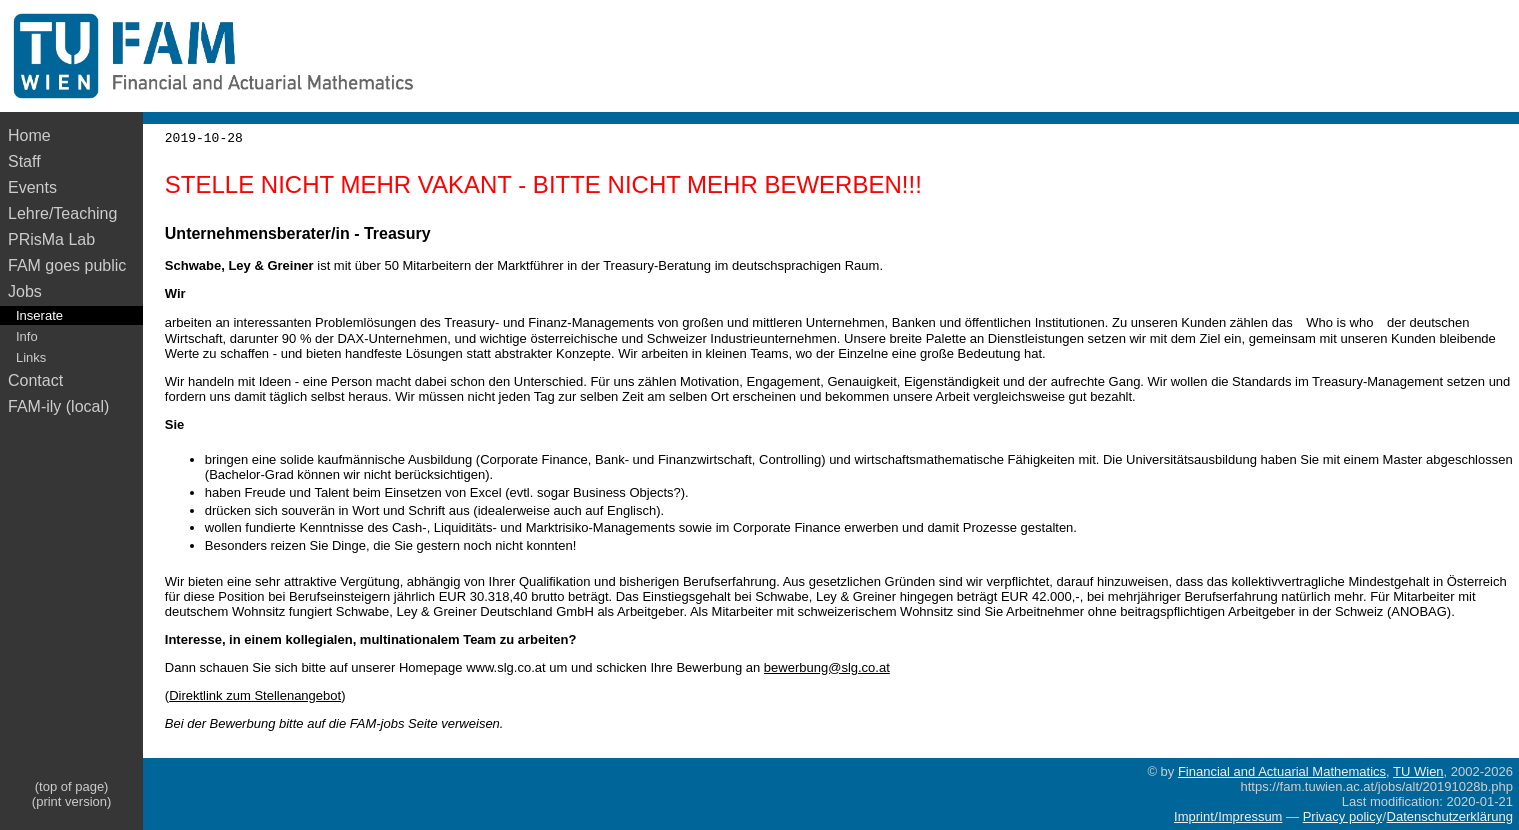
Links (31, 357)
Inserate (39, 315)
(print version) (71, 801)
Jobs (25, 291)
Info (27, 336)
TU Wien (1418, 771)
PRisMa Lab (51, 239)
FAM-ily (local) (58, 406)
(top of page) (72, 786)
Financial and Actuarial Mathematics (1282, 771)
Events (32, 187)
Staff (24, 161)
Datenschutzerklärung (1450, 816)
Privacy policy (1342, 816)
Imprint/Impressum (1228, 816)
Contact (35, 380)
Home (29, 135)
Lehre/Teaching (62, 213)
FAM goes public (71, 265)
